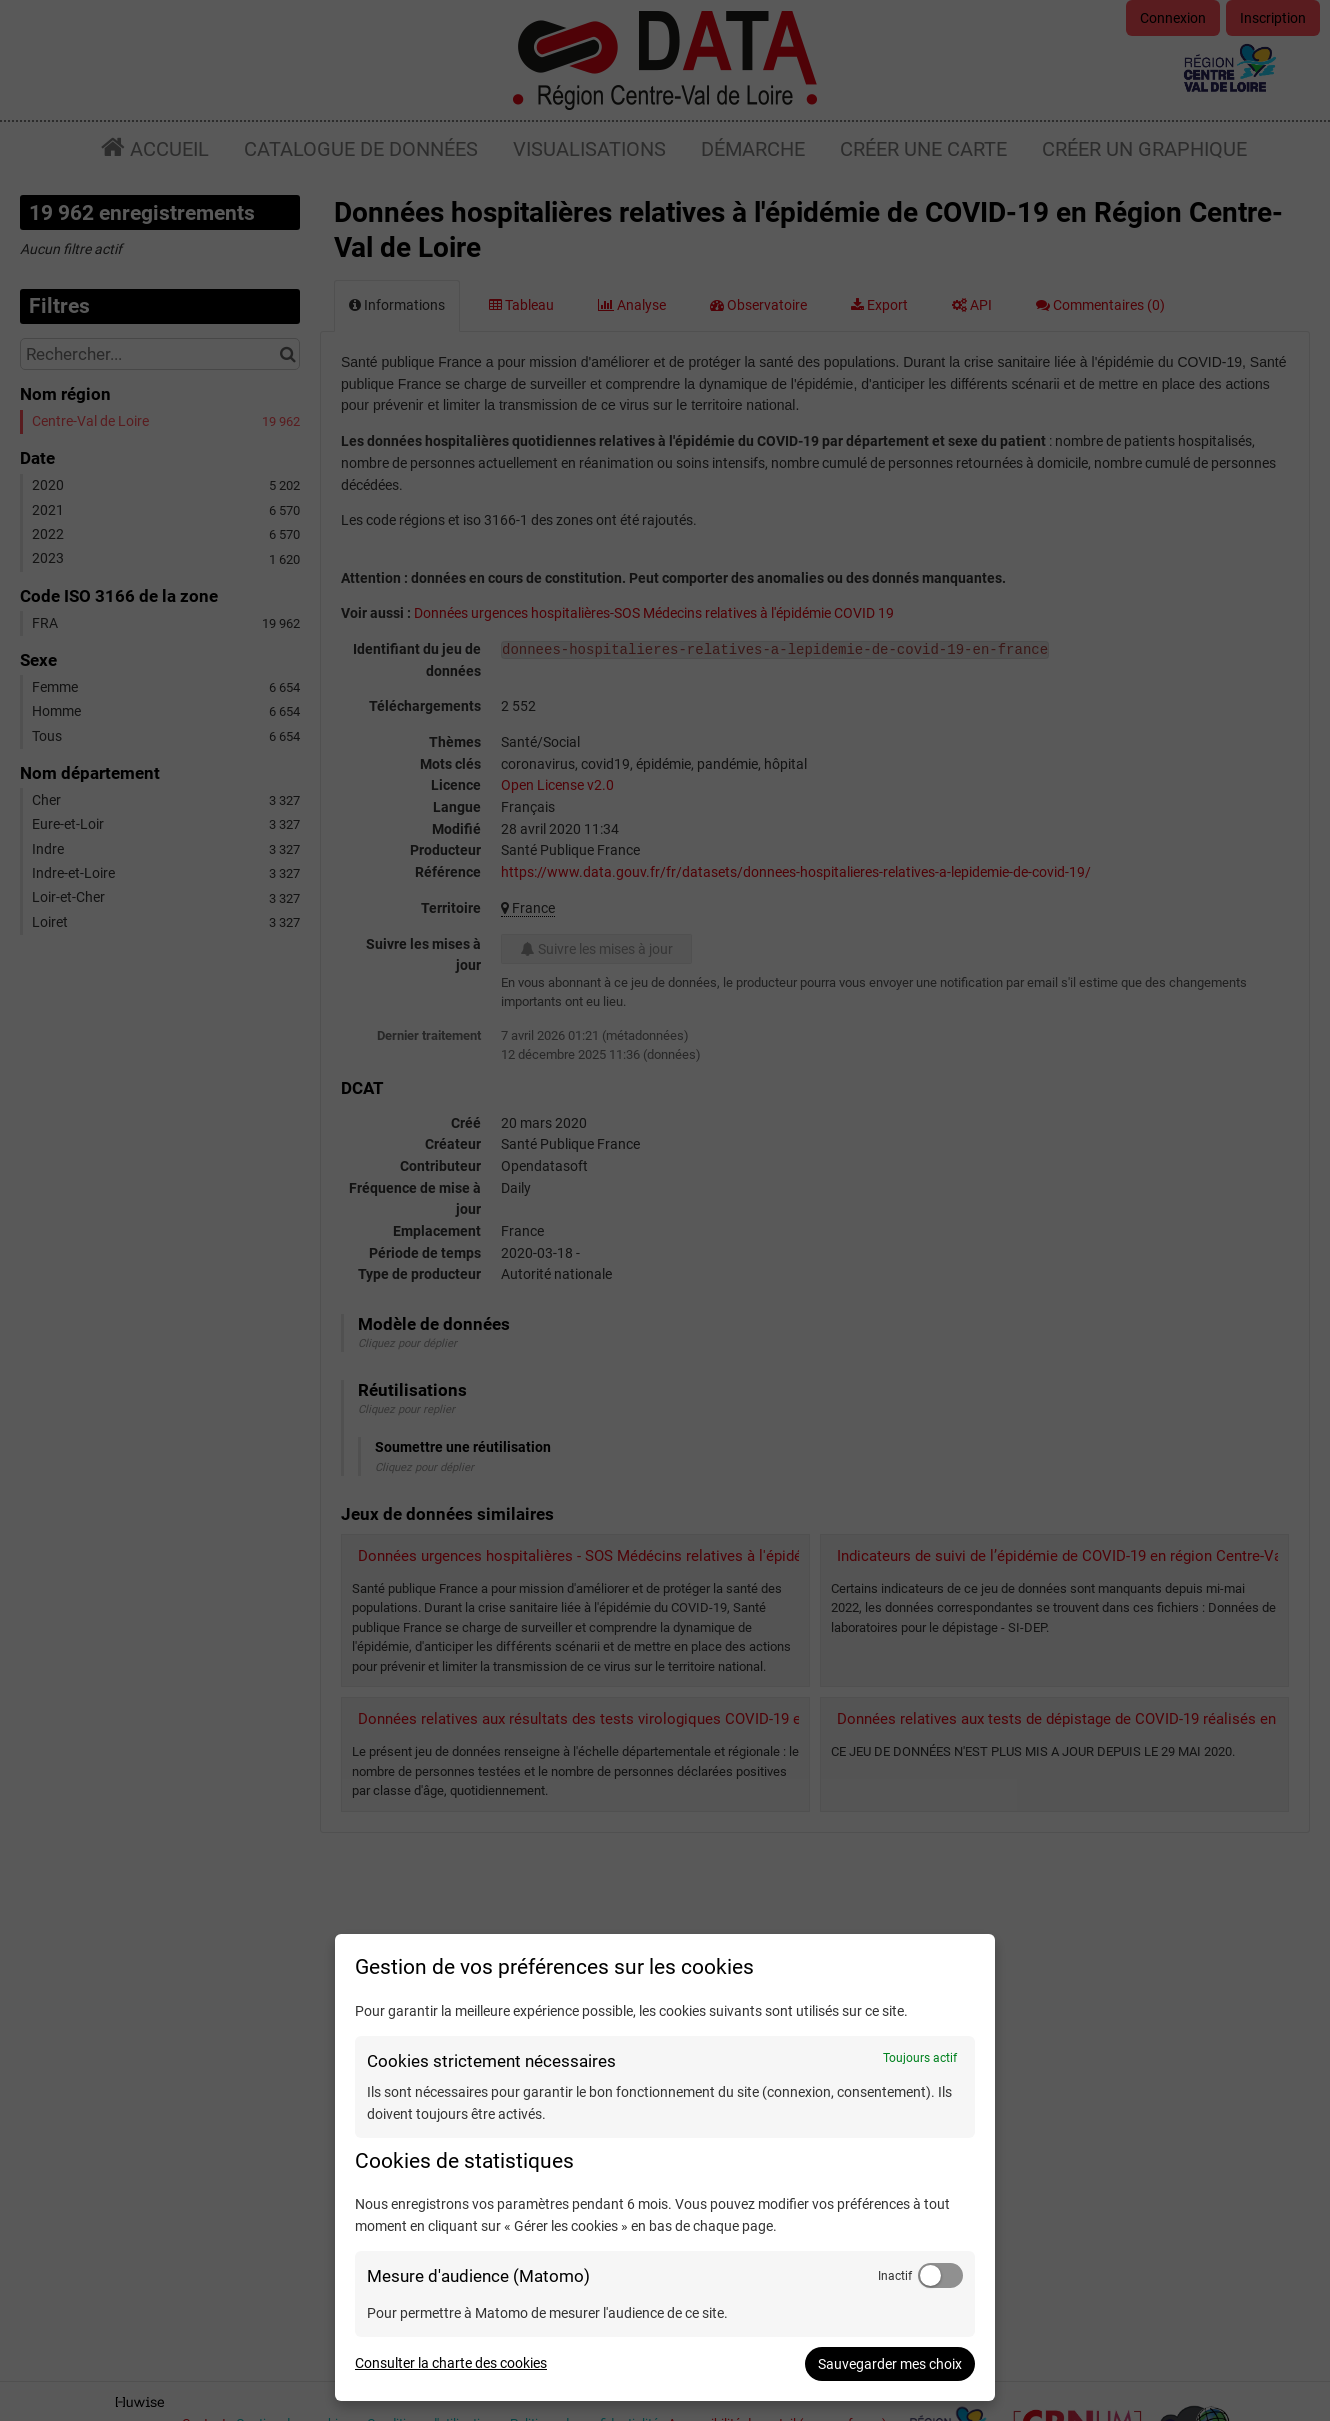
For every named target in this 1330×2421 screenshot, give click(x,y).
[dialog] (665, 2167)
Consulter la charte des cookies (451, 2363)
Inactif (895, 2276)
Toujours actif (920, 2058)
